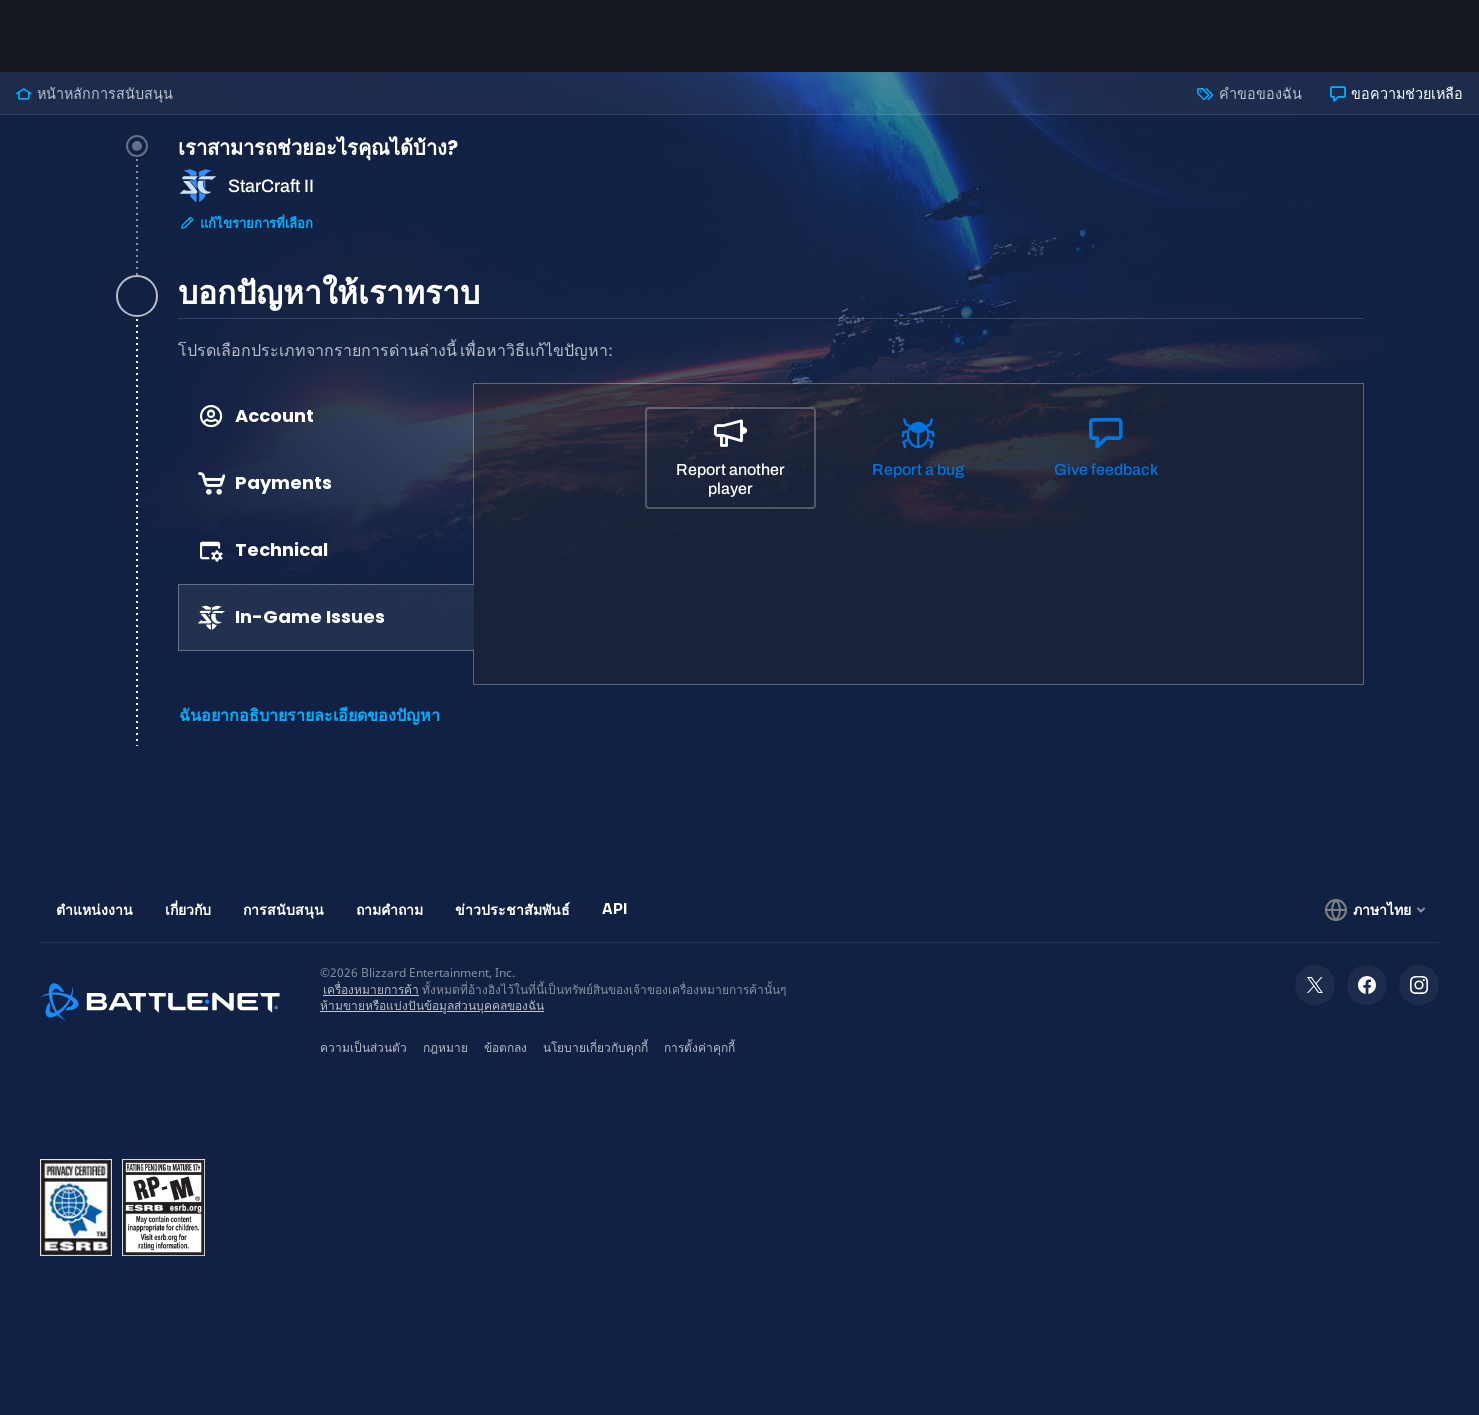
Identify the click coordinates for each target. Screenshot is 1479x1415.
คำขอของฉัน (1249, 94)
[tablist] (326, 517)
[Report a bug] (918, 457)
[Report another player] (731, 458)
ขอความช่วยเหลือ (1396, 94)
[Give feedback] (1106, 457)
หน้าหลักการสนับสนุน (94, 94)
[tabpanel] (771, 542)
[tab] (771, 209)
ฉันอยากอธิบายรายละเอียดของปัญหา (309, 715)
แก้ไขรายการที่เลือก (246, 223)
